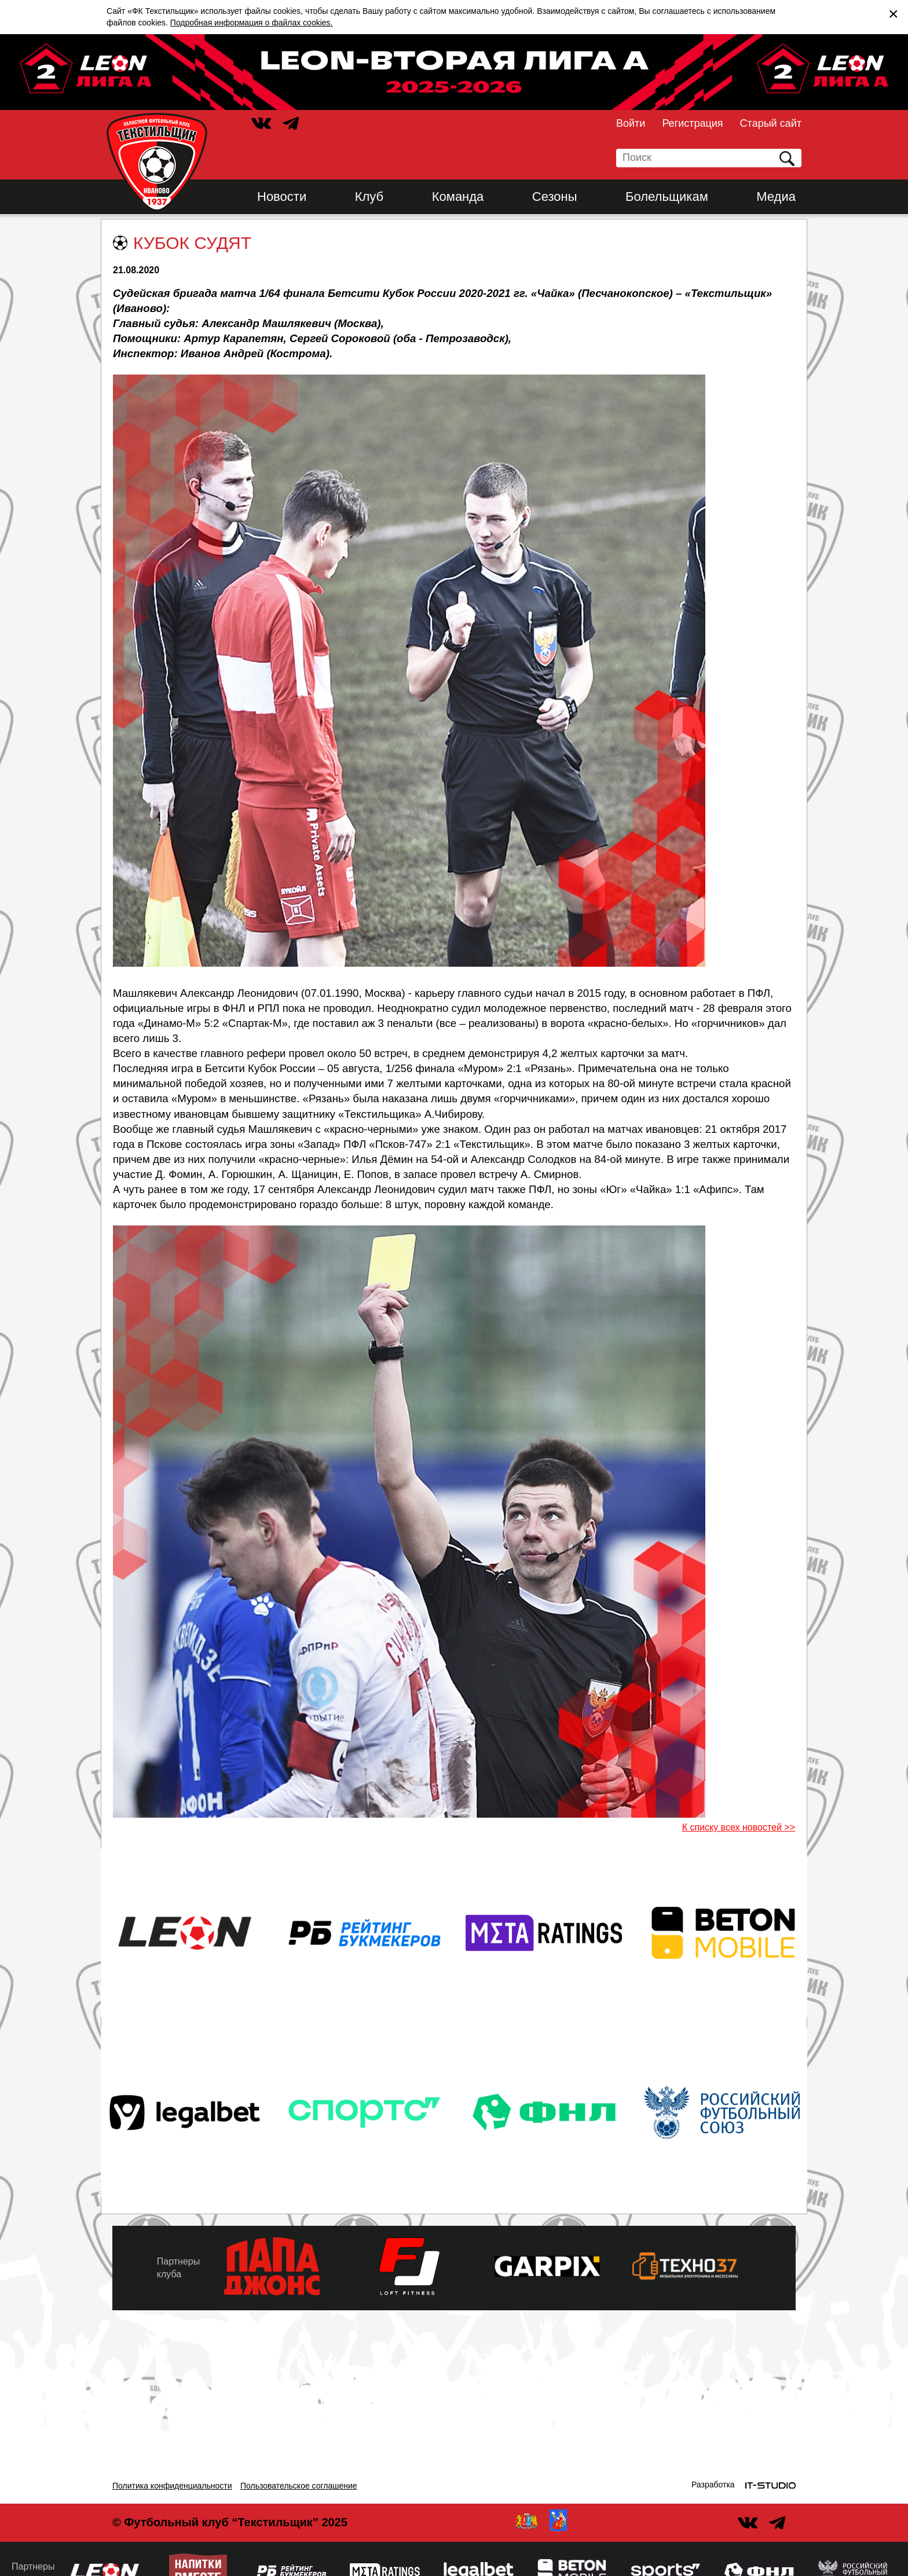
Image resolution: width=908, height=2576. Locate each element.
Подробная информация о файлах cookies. (251, 22)
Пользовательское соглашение (298, 2485)
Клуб (369, 196)
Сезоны (554, 196)
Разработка (713, 2484)
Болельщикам (666, 196)
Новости (281, 196)
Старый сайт (770, 123)
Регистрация (692, 123)
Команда (458, 196)
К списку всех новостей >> (738, 1827)
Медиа (776, 196)
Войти (630, 123)
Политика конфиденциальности (172, 2485)
